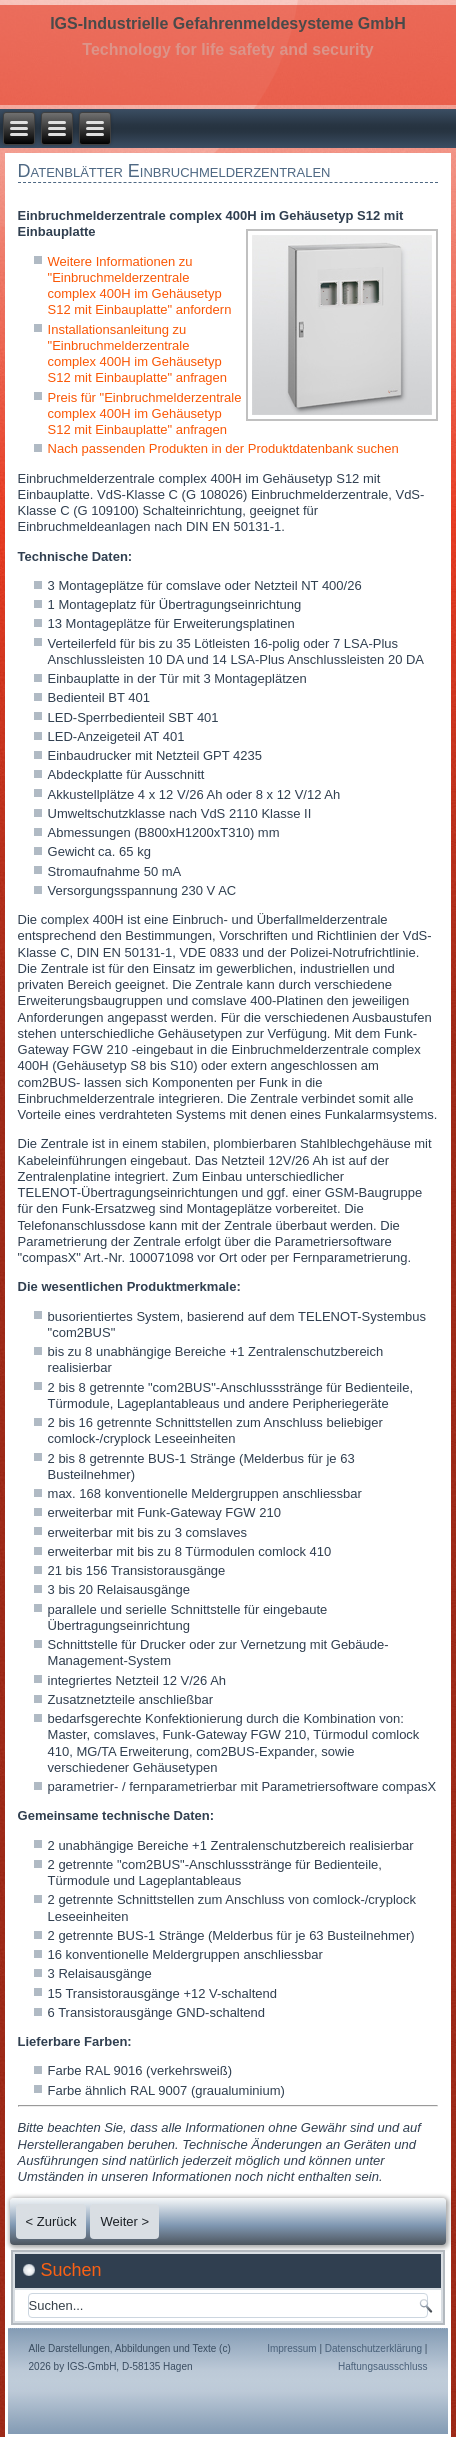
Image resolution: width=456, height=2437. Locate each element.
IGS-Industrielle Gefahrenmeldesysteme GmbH (228, 23)
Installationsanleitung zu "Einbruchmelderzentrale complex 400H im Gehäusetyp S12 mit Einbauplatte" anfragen (138, 354)
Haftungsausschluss (383, 2366)
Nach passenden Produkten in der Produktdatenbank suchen (223, 448)
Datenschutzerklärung (373, 2348)
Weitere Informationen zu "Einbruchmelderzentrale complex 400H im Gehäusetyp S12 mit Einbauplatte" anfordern (140, 286)
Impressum (291, 2348)
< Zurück (51, 2221)
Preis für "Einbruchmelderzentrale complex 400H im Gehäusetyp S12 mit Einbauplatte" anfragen (145, 414)
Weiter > (124, 2221)
